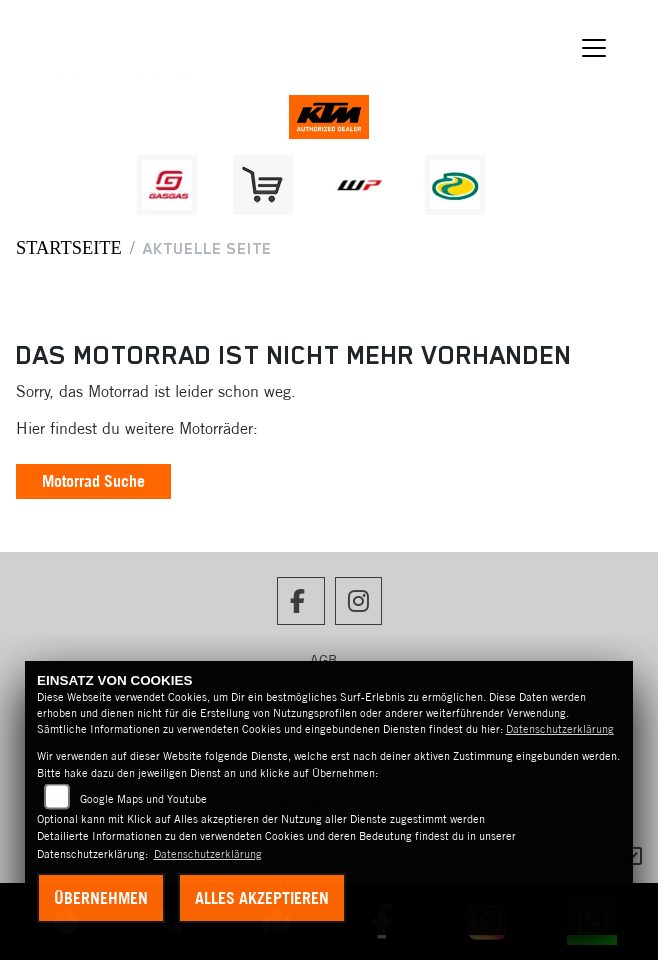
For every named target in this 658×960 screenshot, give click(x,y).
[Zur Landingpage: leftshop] (263, 185)
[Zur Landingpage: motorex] (455, 185)
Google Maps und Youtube (143, 799)
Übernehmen (101, 898)
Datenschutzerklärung (560, 729)
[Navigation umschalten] (594, 48)
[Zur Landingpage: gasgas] (167, 185)
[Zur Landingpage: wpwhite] (359, 185)
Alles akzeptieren (262, 898)
